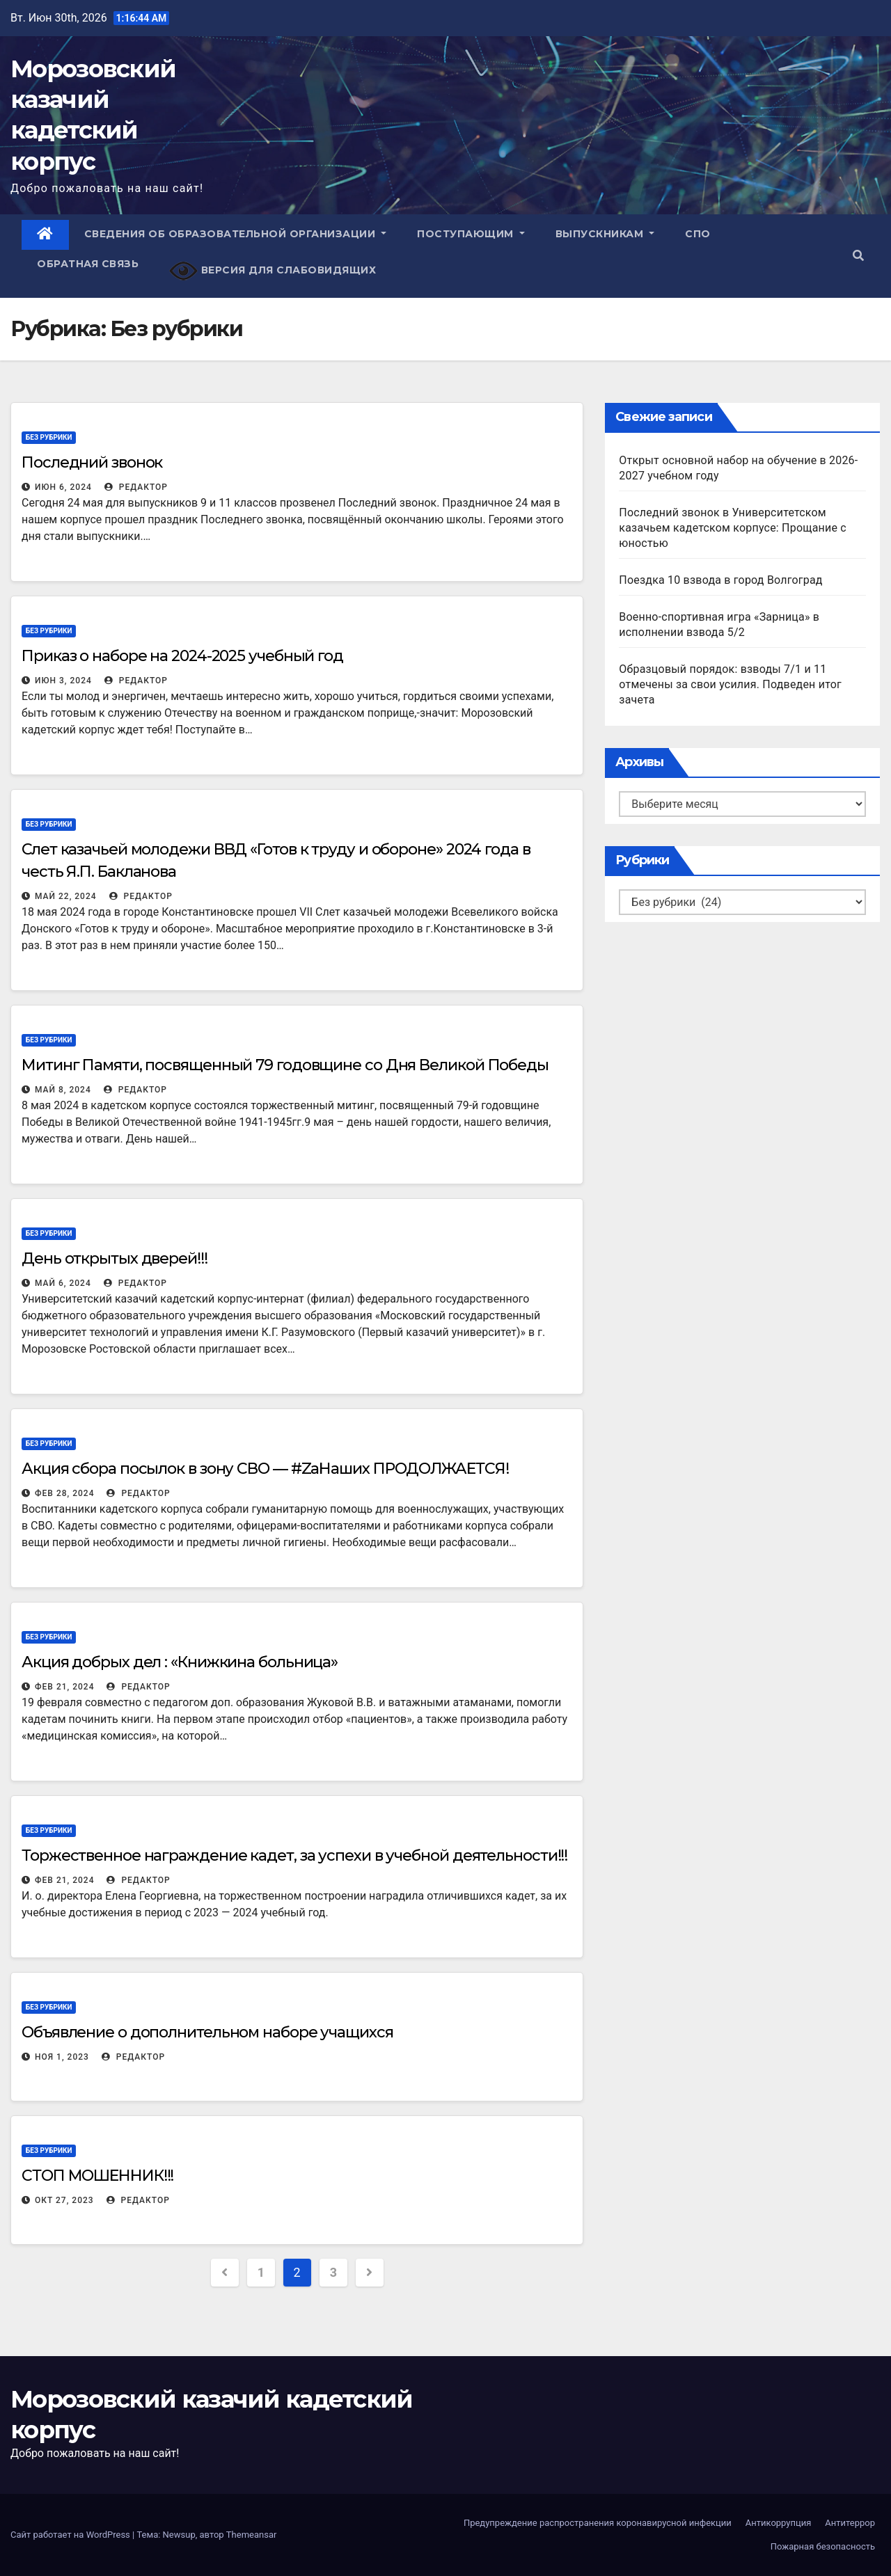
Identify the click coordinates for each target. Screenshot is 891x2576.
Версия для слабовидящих (272, 271)
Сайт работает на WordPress (71, 2534)
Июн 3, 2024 (63, 680)
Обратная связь (88, 263)
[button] (858, 255)
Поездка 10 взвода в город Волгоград (720, 580)
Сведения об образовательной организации (235, 234)
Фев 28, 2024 (64, 1493)
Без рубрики (49, 437)
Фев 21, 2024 (64, 1687)
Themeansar (251, 2534)
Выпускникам (605, 234)
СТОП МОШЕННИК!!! (97, 2175)
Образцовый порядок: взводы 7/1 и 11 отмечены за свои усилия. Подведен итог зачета (730, 684)
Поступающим (471, 234)
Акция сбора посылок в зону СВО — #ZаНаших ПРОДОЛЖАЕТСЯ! (265, 1468)
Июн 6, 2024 (63, 487)
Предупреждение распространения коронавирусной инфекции (598, 2523)
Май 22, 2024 (66, 896)
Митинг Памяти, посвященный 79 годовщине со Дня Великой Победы (285, 1065)
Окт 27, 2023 (64, 2200)
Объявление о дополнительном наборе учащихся (207, 2032)
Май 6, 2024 (63, 1283)
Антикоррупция (779, 2523)
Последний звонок (92, 462)
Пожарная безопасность (823, 2546)
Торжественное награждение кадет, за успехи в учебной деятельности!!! (294, 1855)
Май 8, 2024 (63, 1090)
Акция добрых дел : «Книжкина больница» (180, 1662)
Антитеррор (850, 2523)
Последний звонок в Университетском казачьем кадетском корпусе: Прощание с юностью (732, 528)
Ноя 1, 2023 (62, 2057)
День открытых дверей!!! (114, 1258)
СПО (698, 234)
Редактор (136, 487)
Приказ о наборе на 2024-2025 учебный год (182, 655)
